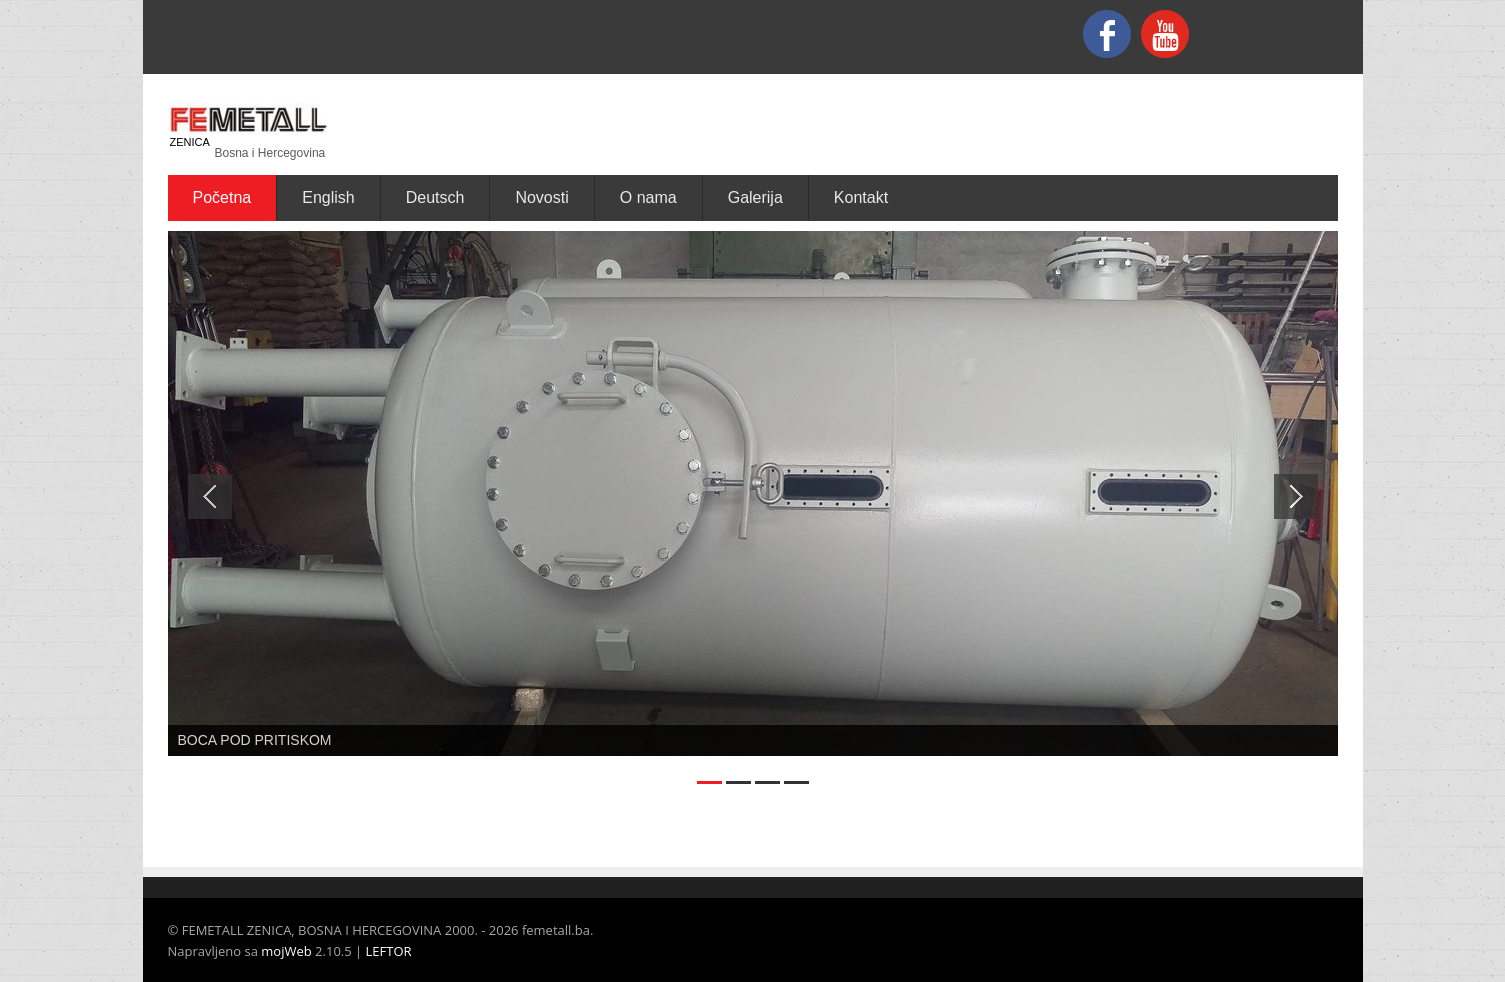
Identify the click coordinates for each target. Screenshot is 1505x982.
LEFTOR (389, 951)
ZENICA (190, 142)
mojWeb (286, 951)
